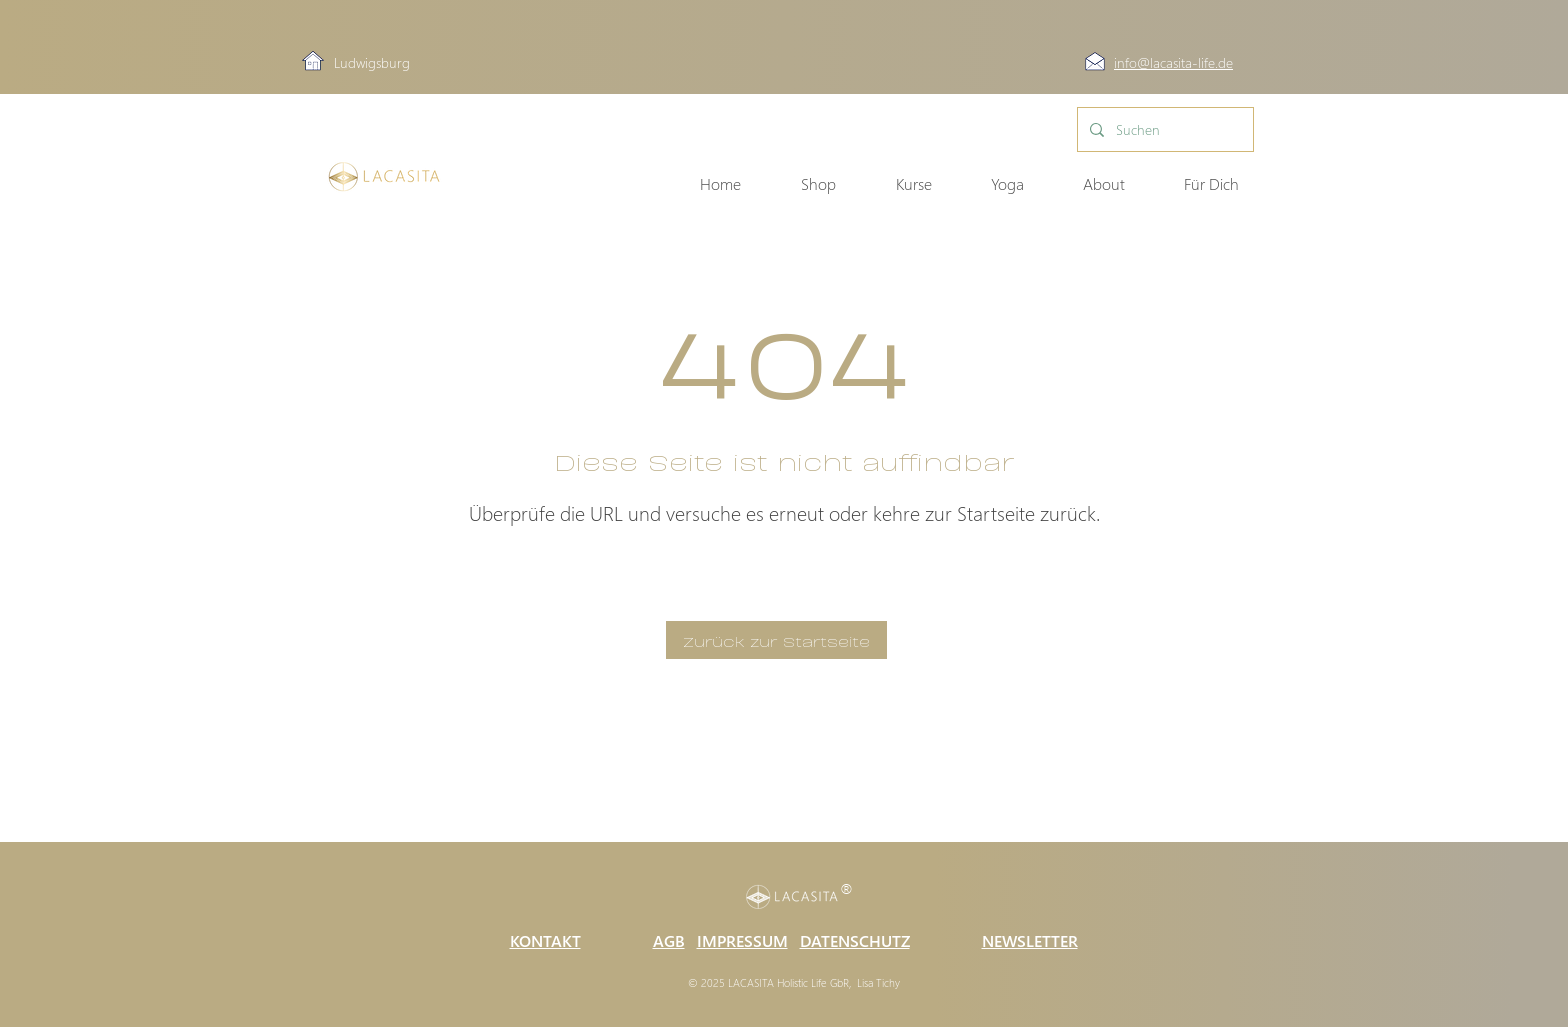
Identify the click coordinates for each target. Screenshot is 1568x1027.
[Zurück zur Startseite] (776, 640)
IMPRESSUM (742, 940)
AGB (669, 940)
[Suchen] (1163, 129)
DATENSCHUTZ (855, 940)
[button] (1089, 184)
